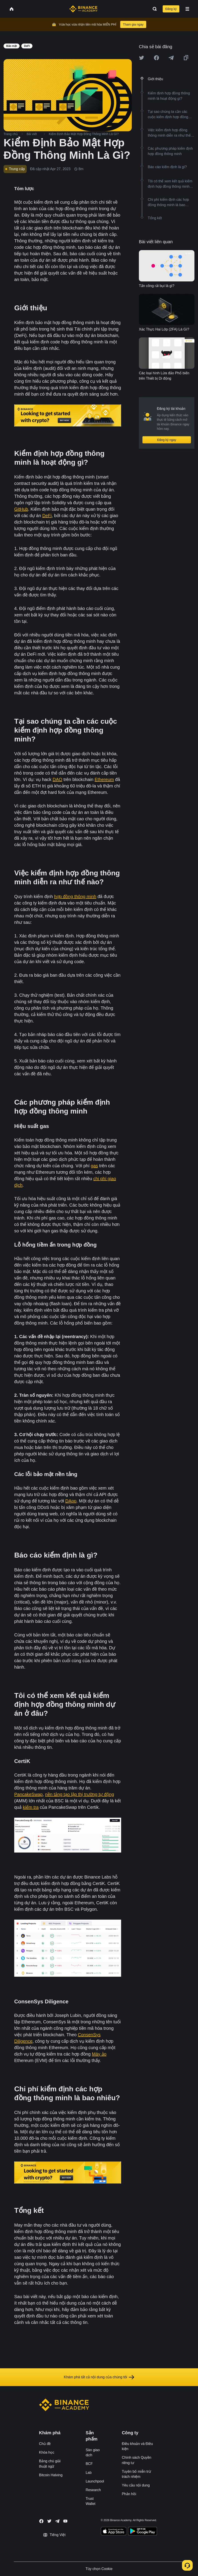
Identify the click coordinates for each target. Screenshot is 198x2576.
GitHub (21, 509)
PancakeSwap (28, 1794)
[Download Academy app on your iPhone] (113, 2532)
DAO (57, 779)
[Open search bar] (153, 9)
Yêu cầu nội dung (136, 2485)
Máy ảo (99, 2054)
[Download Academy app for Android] (142, 2532)
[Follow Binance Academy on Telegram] (57, 2521)
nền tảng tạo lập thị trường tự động (79, 1794)
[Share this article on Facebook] (156, 57)
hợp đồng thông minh (75, 896)
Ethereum (104, 779)
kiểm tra (31, 1807)
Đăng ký (171, 9)
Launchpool (95, 2481)
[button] (187, 9)
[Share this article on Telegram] (171, 57)
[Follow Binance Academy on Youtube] (65, 2521)
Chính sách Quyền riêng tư (136, 2460)
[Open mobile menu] (187, 9)
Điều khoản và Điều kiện (137, 2446)
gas (94, 1165)
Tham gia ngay (133, 24)
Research (93, 2490)
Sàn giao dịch (93, 2452)
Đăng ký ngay (166, 440)
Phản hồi (129, 2494)
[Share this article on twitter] (141, 57)
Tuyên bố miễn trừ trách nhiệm (136, 2474)
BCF (89, 2464)
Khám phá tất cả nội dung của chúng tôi (99, 2377)
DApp (70, 1500)
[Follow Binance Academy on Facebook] (41, 2521)
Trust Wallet (90, 2501)
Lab (89, 2472)
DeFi (47, 515)
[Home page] (83, 8)
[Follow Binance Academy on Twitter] (49, 2521)
